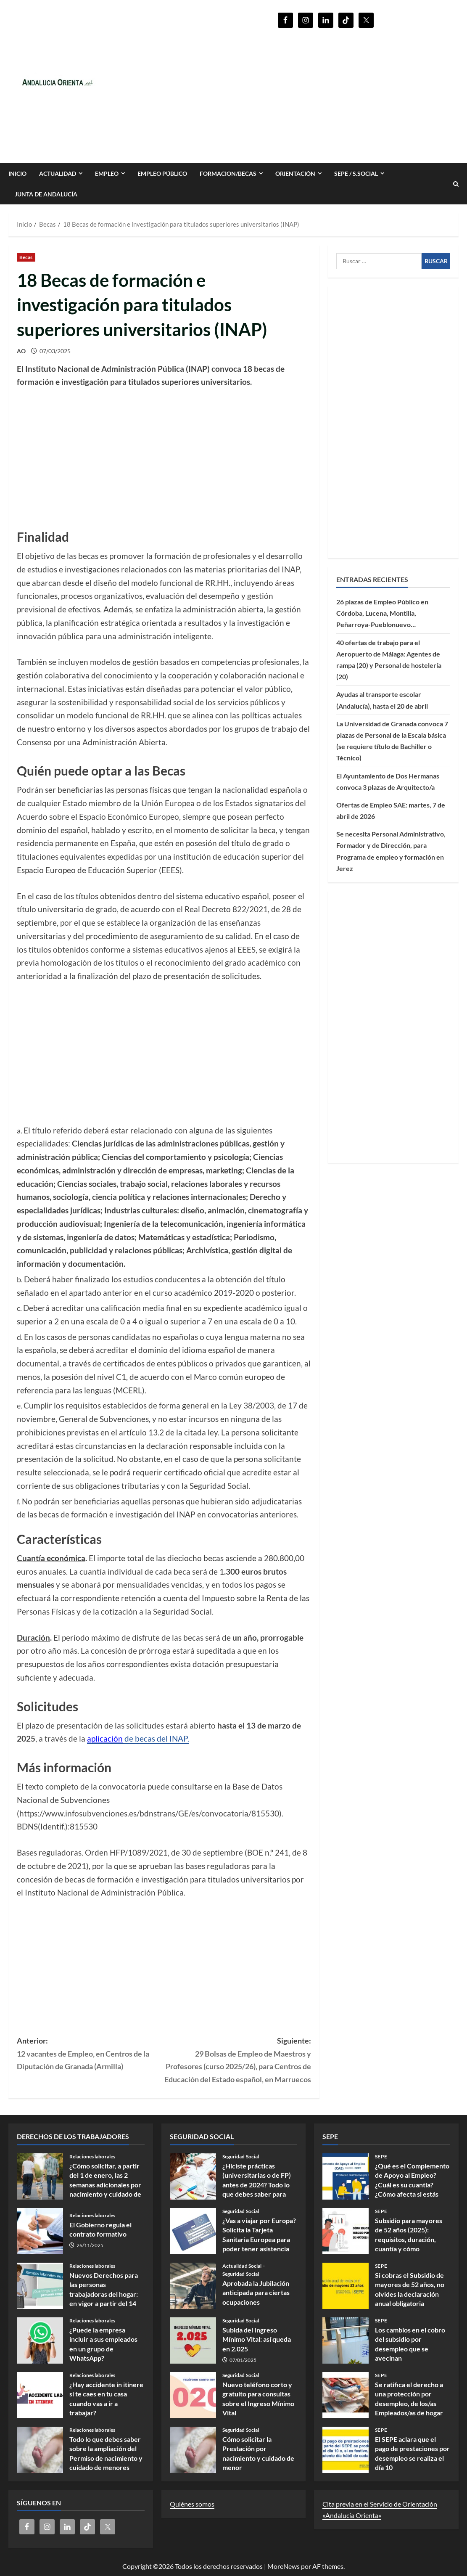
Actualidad (57, 173)
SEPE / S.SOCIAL (356, 173)
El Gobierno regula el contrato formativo (40, 2231)
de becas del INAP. (138, 1738)
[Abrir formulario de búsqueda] (456, 184)
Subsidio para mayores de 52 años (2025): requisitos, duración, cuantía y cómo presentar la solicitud (345, 2231)
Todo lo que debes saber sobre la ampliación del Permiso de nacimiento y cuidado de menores (40, 2450)
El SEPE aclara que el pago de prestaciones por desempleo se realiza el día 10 (345, 2450)
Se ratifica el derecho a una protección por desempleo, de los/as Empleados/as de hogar (345, 2395)
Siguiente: (237, 2061)
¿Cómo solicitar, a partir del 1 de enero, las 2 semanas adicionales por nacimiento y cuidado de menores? (40, 2176)
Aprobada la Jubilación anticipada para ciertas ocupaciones (193, 2286)
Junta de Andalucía (46, 194)
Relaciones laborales (92, 2156)
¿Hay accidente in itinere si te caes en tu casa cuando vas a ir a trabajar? (40, 2395)
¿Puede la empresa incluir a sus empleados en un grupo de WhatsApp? (40, 2340)
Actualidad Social (242, 2266)
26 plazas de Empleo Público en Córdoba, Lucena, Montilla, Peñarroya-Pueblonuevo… (382, 613)
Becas (26, 257)
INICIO (17, 173)
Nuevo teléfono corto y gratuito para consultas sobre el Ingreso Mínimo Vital (193, 2395)
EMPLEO (107, 173)
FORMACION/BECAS (228, 173)
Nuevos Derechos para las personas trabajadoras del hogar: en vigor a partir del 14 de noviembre (40, 2286)
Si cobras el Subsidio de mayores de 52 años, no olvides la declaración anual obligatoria (345, 2286)
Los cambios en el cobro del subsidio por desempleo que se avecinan (345, 2340)
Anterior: (90, 2054)
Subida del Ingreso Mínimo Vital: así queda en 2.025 (193, 2340)
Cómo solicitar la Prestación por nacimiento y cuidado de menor (193, 2450)
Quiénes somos (192, 2504)
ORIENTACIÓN (295, 173)
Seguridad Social (240, 2156)
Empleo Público (162, 173)
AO (21, 351)
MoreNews (283, 2566)
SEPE (381, 2156)
